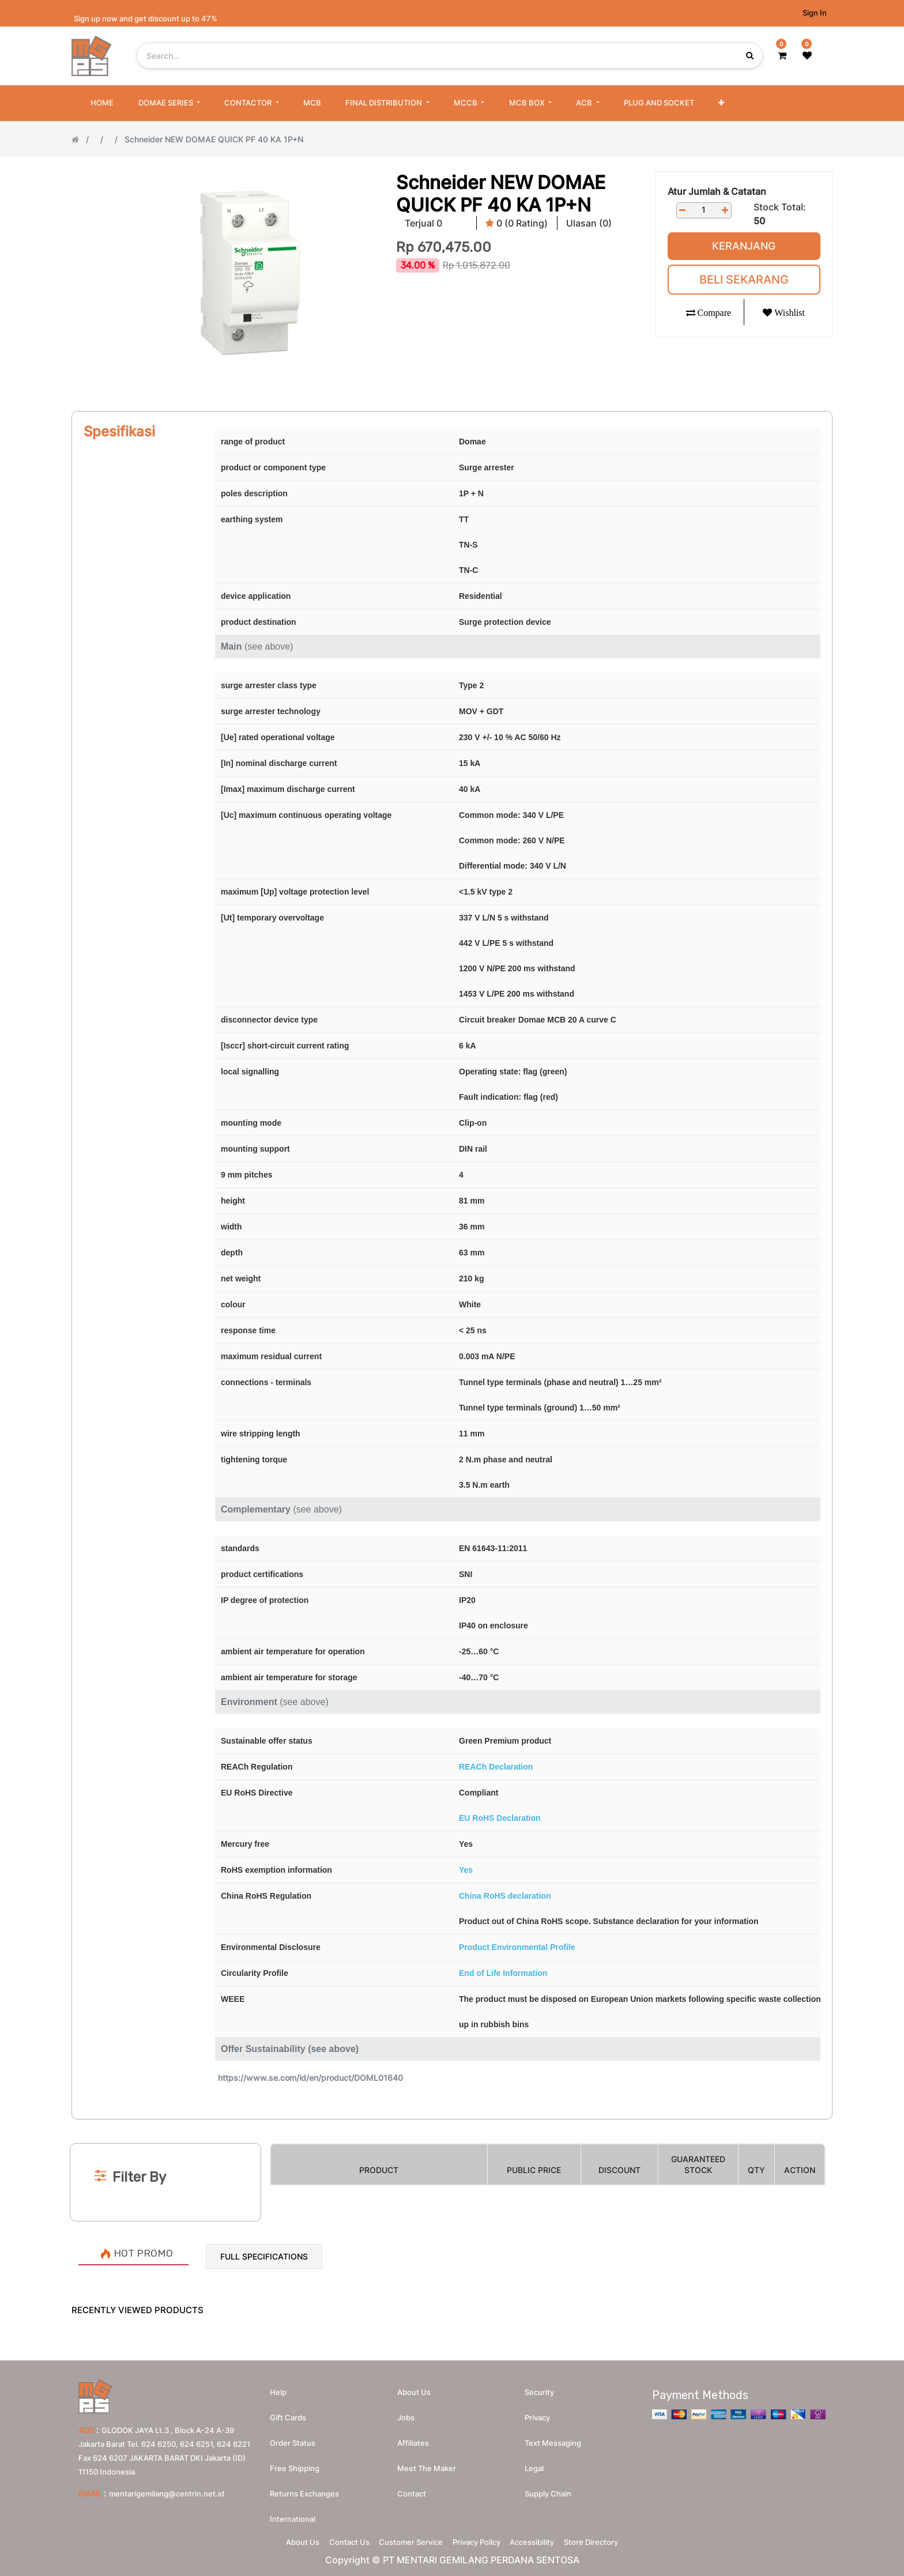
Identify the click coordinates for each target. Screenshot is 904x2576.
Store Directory (612, 2539)
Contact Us (337, 2539)
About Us (282, 2539)
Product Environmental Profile (517, 1947)
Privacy (537, 2411)
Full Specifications (264, 2256)
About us (414, 2386)
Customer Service (407, 2539)
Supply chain (548, 2487)
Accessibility (544, 2539)
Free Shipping (294, 2462)
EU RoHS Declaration (500, 1818)
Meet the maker (426, 2462)
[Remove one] (682, 210)
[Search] (452, 2124)
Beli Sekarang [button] (744, 279)
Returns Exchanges (304, 2487)
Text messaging (553, 2437)
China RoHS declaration (505, 1895)
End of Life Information (503, 1973)
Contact (411, 2487)
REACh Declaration (496, 1766)
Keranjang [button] (743, 246)
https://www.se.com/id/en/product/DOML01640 (310, 2078)
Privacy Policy (480, 2539)
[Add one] (725, 210)
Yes (466, 1870)
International (292, 2513)
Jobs (406, 2411)
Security (539, 2386)
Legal (534, 2462)
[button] (721, 103)
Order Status (292, 2437)
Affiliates (413, 2437)
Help (278, 2386)
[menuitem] (102, 103)
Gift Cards (288, 2411)
